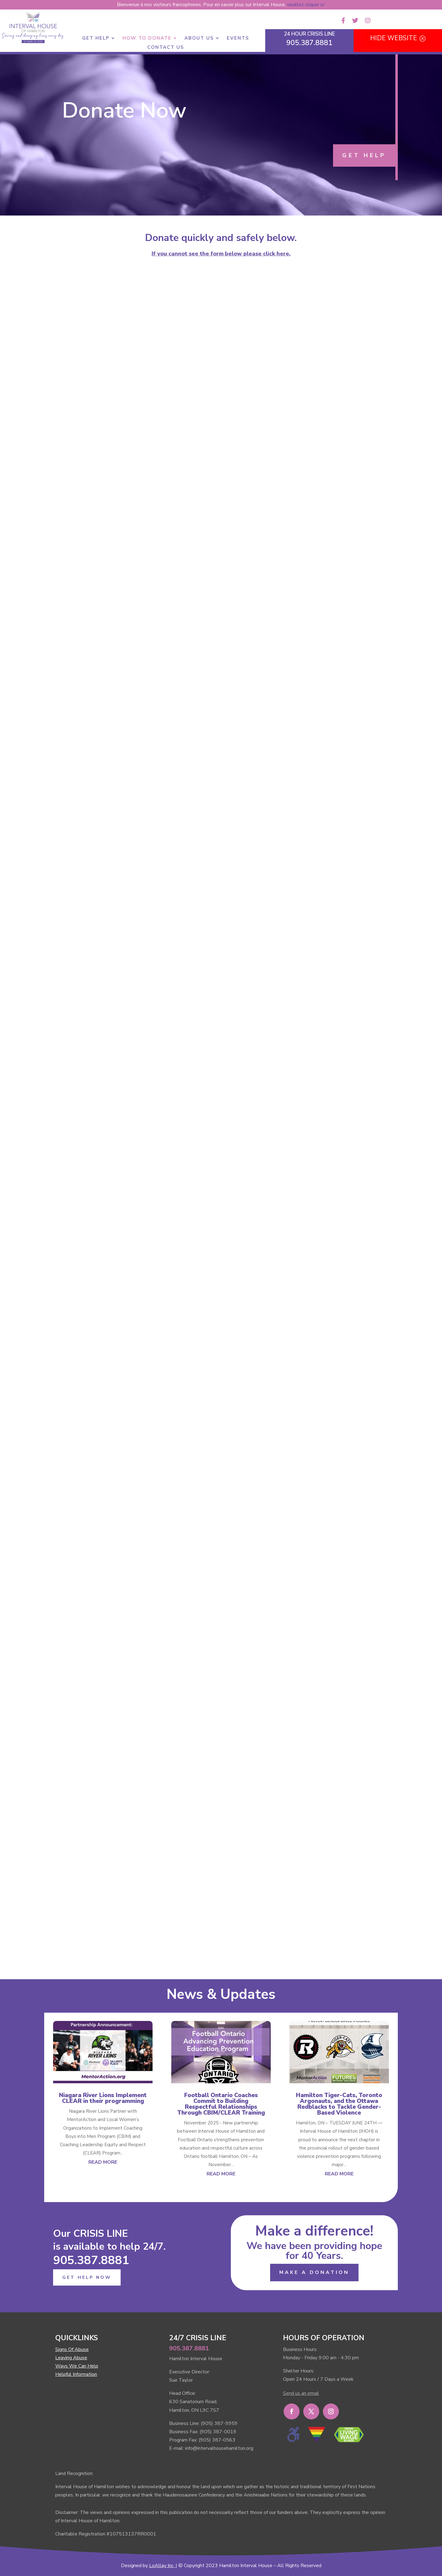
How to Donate (147, 38)
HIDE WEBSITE (393, 38)
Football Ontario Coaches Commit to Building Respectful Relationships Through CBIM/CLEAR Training (221, 2104)
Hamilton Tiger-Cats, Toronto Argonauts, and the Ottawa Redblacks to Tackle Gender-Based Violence (339, 2104)
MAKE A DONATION (314, 2272)
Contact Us (165, 47)
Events (238, 38)
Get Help (96, 38)
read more (102, 2162)
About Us (199, 38)
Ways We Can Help (76, 2366)
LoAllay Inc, (161, 2565)
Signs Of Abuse (72, 2349)
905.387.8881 (91, 2260)
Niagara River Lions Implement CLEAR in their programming (103, 2098)
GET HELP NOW (86, 2277)
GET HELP (364, 155)
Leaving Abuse (71, 2357)
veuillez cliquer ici (305, 4)
